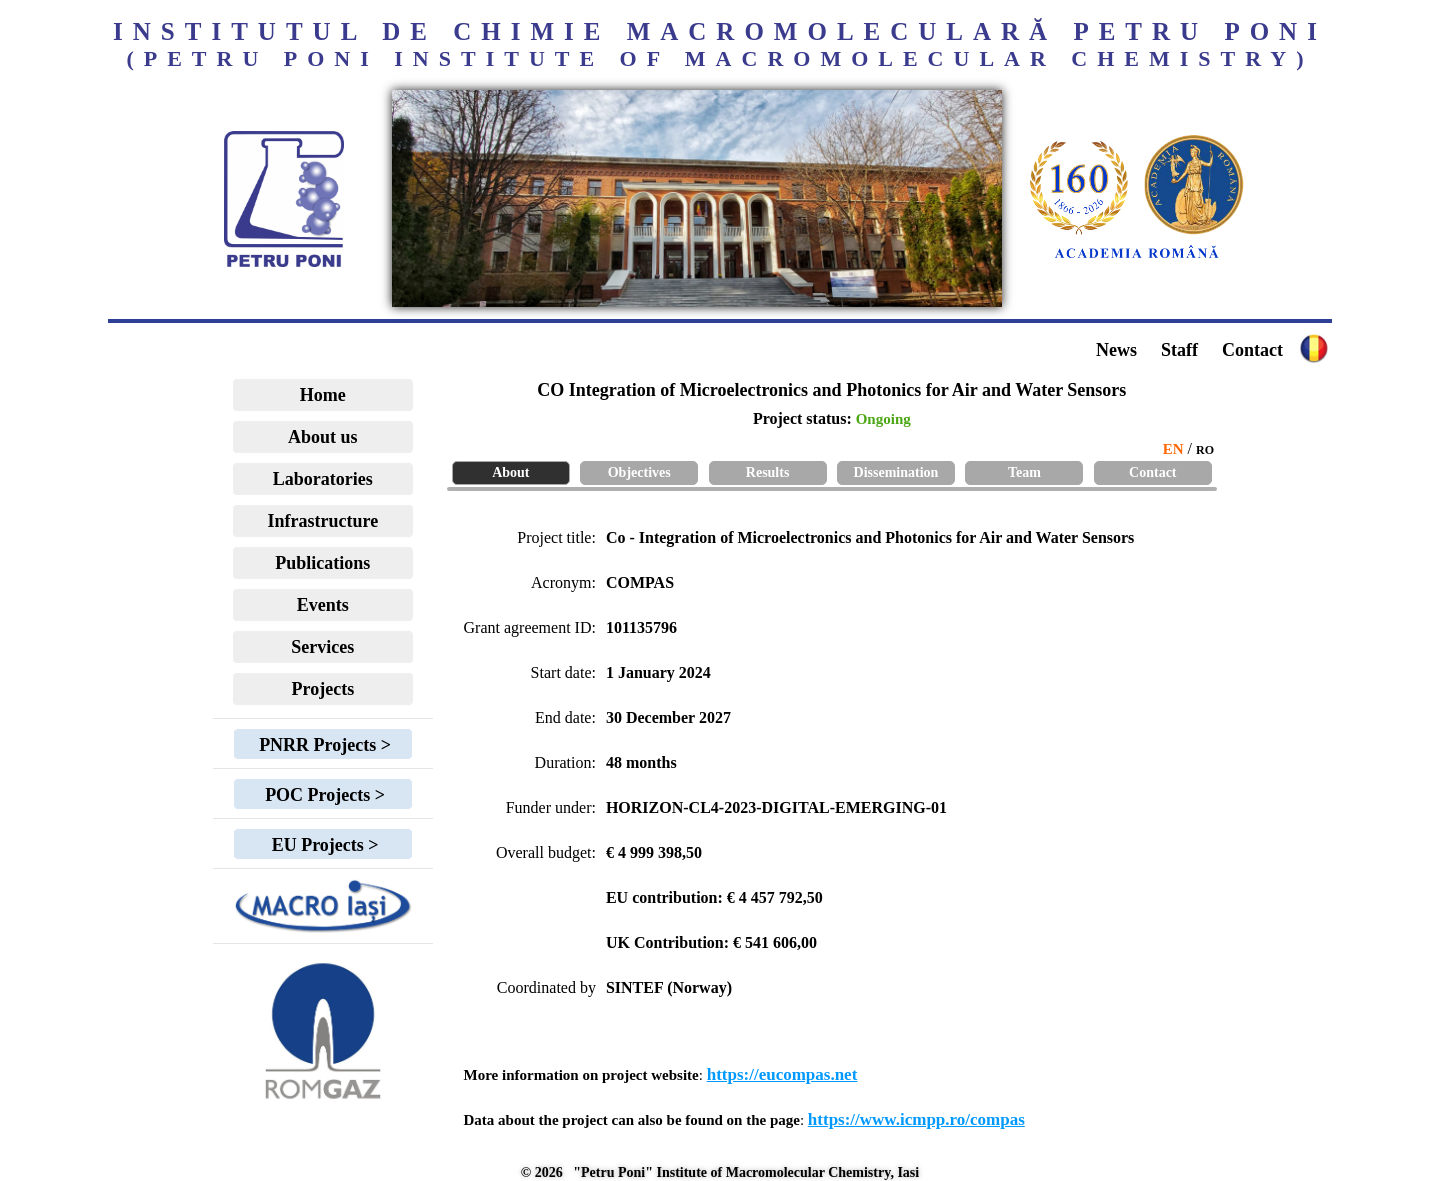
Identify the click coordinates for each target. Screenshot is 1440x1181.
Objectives (639, 472)
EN (1173, 449)
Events (323, 605)
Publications (322, 563)
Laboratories (323, 479)
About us (323, 437)
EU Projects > (322, 845)
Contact (1252, 350)
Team (1024, 472)
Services (322, 647)
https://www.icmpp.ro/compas (916, 1119)
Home (323, 395)
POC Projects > (323, 795)
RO (1205, 450)
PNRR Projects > (323, 745)
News (1116, 350)
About (510, 472)
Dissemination (896, 472)
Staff (1179, 350)
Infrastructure (323, 521)
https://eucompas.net (782, 1074)
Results (768, 472)
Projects (323, 689)
